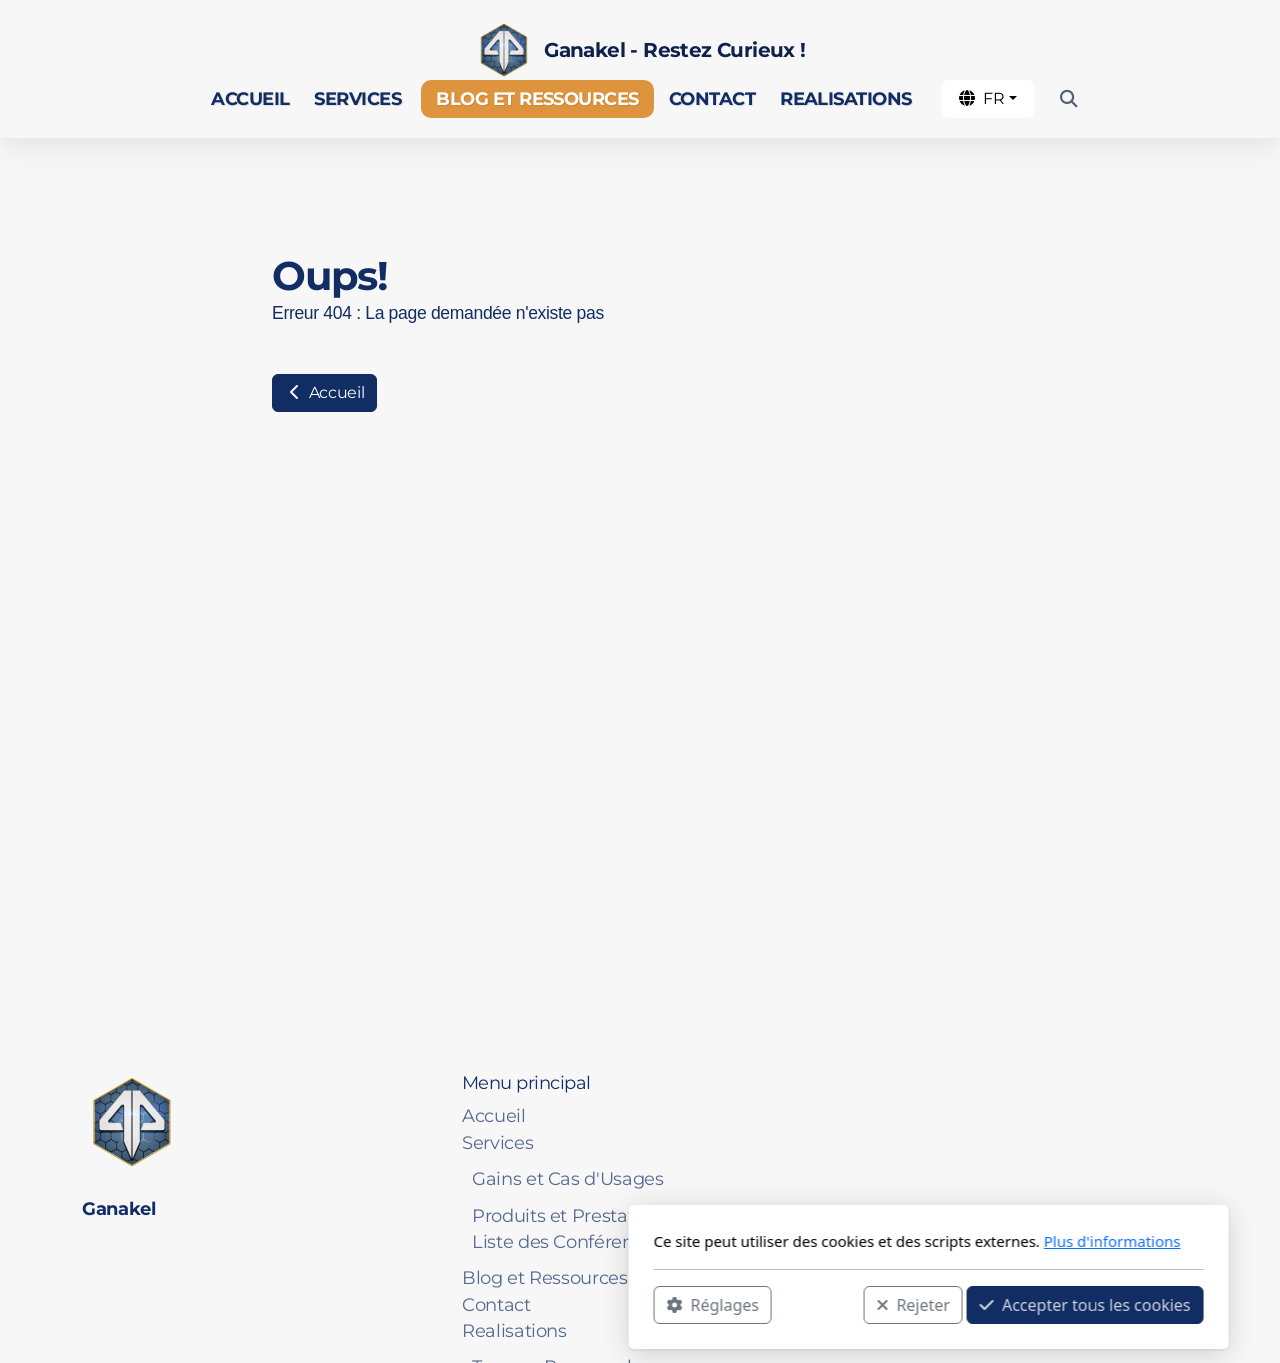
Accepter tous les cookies (796, 1304)
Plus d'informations (823, 1241)
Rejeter (625, 1304)
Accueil (324, 392)
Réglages (424, 1304)
